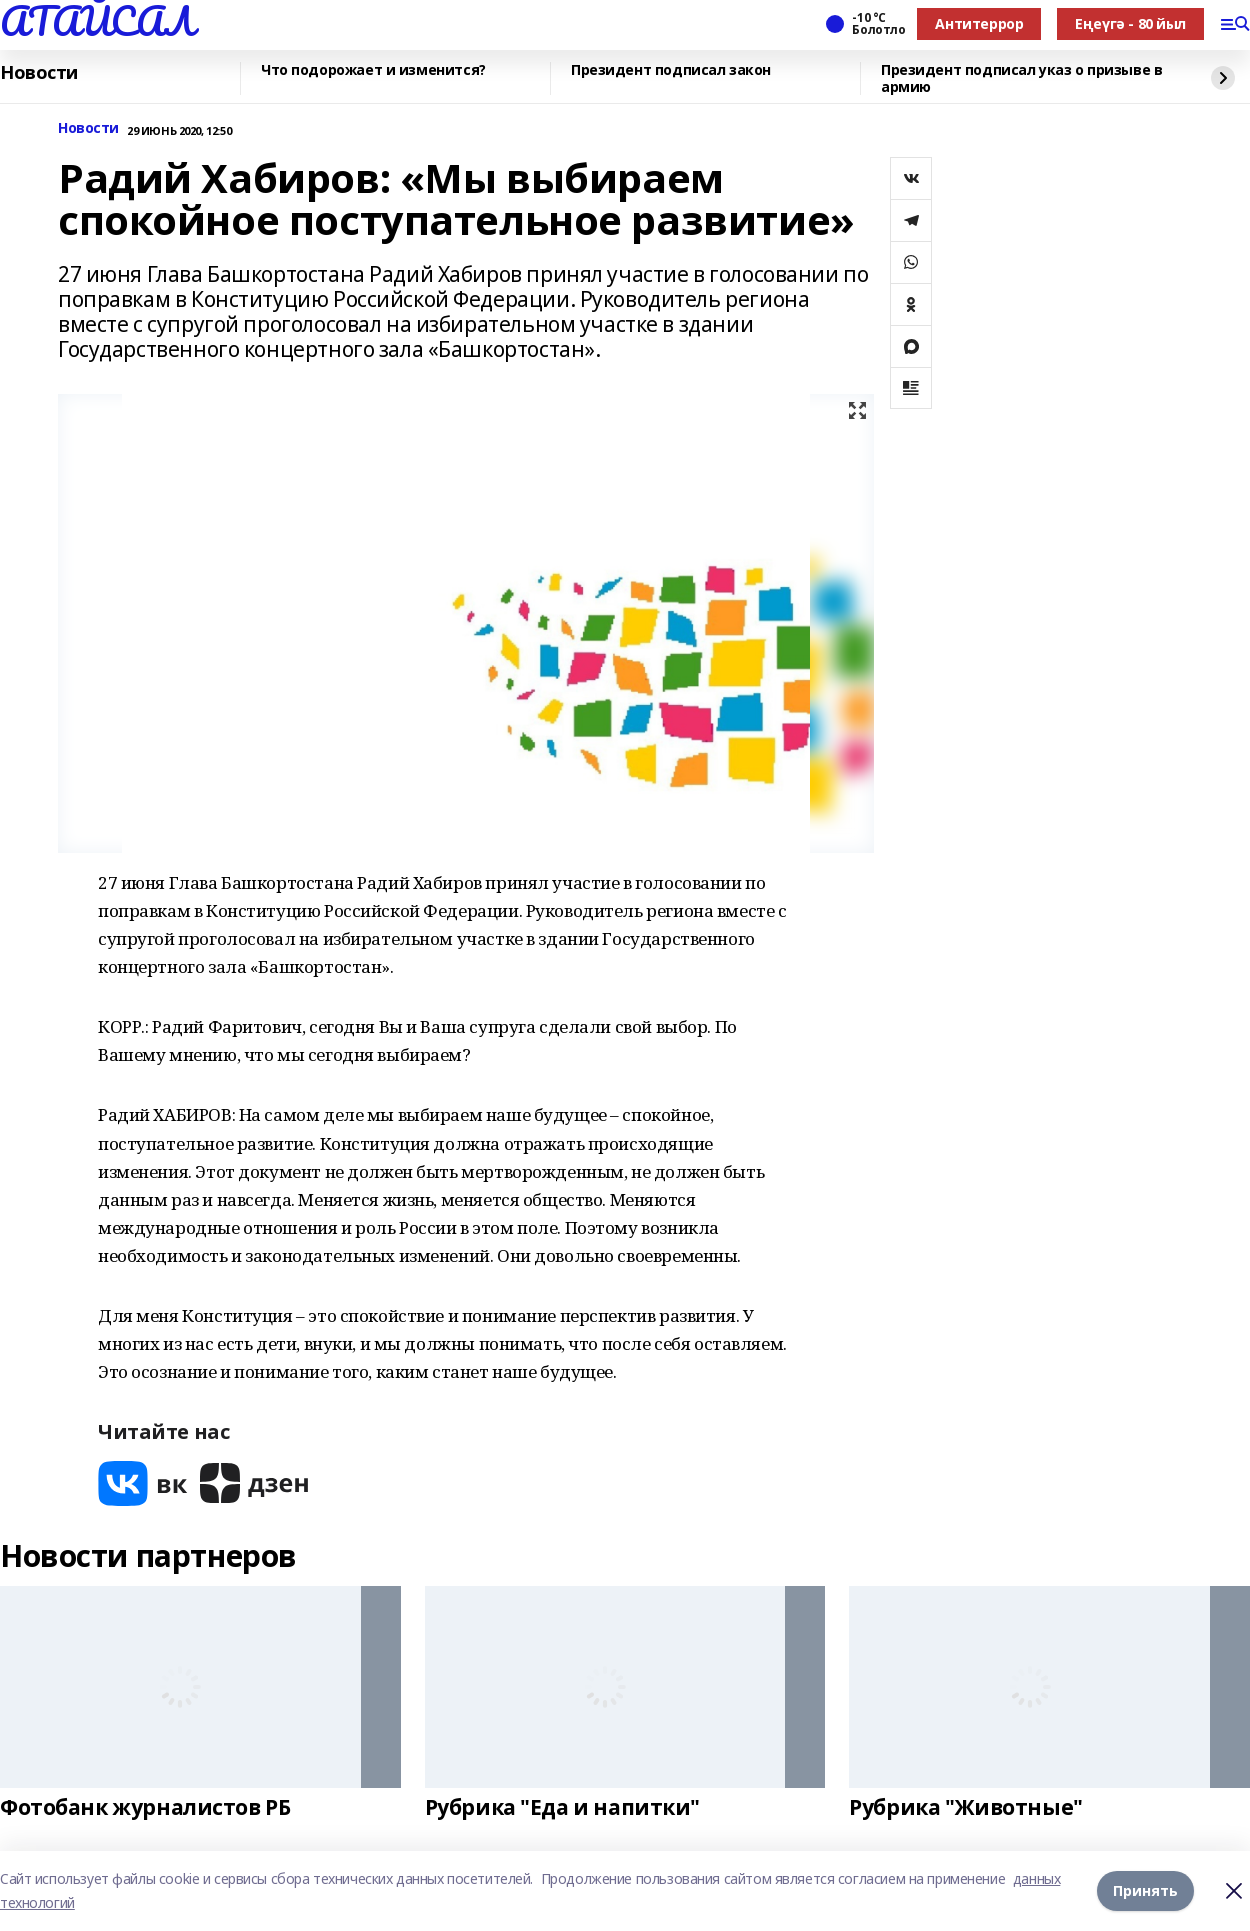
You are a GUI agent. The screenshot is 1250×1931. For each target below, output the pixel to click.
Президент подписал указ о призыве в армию (1021, 78)
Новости (39, 73)
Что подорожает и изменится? (373, 70)
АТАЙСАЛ (97, 21)
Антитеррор (979, 23)
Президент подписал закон (671, 70)
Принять (1145, 1890)
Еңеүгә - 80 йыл (1130, 23)
